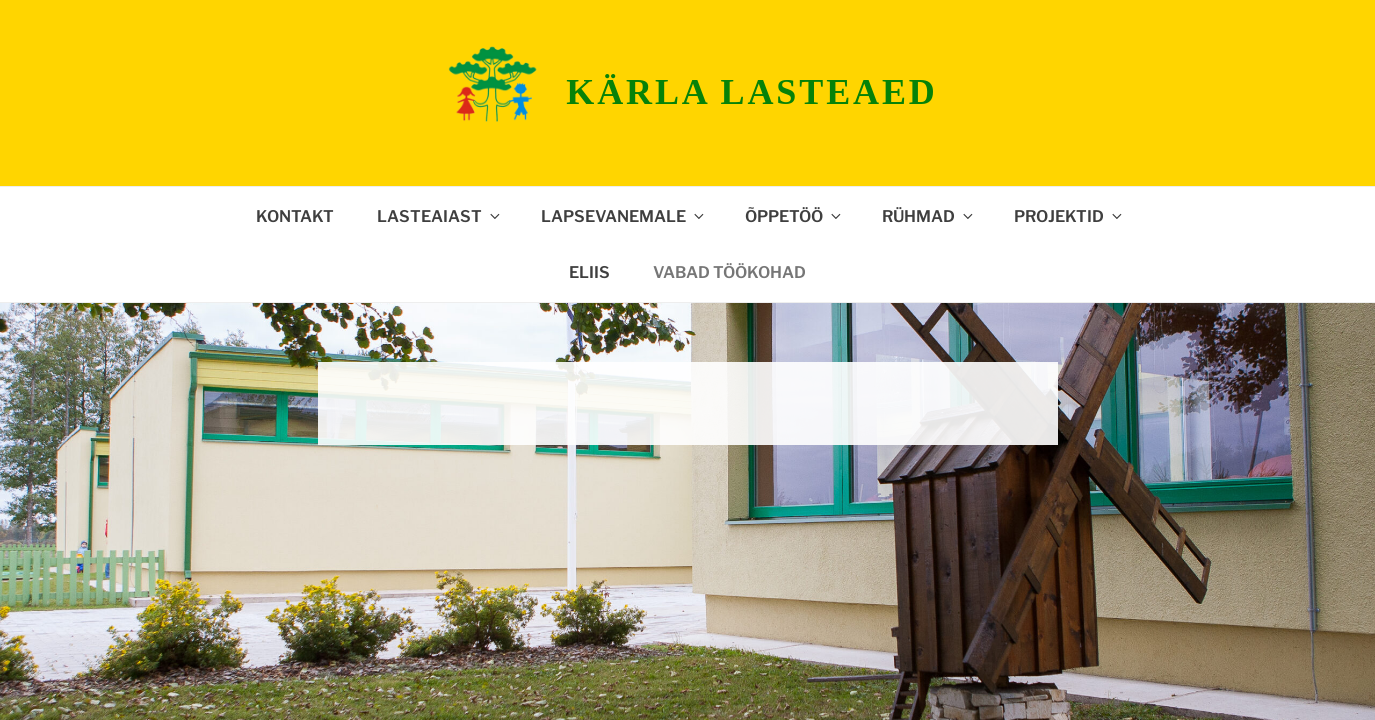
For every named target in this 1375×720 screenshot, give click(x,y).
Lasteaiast (440, 216)
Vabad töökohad (729, 272)
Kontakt (295, 216)
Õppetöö (794, 216)
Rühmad (929, 216)
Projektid (1069, 216)
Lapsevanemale (624, 216)
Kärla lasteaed (751, 92)
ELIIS (589, 272)
